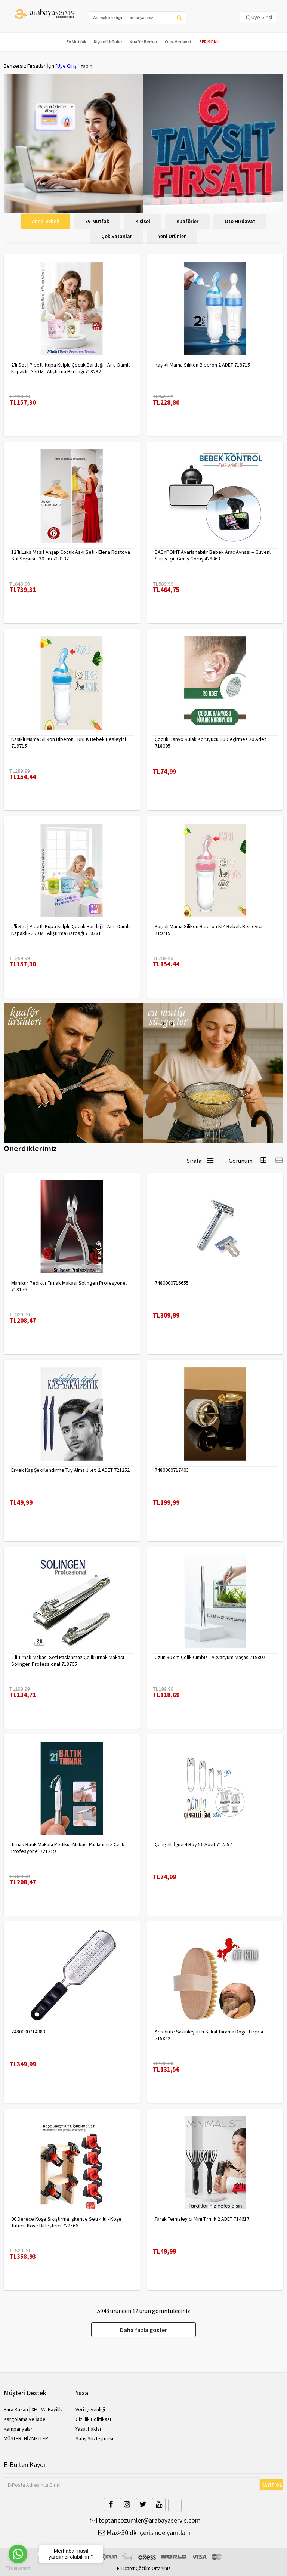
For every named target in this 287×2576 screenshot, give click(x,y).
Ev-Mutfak (97, 221)
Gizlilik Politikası (93, 2419)
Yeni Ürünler (172, 236)
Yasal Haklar (88, 2428)
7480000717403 (172, 1470)
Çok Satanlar (116, 236)
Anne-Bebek (45, 221)
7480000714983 (28, 2031)
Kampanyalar (18, 2428)
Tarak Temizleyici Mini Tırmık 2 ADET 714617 (202, 2218)
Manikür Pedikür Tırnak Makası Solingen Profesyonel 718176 (69, 1286)
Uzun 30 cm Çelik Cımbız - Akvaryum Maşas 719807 (210, 1657)
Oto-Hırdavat (178, 41)
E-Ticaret (126, 2568)
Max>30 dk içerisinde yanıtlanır (145, 2532)
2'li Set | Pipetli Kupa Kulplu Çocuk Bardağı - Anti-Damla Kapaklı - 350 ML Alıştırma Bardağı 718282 (71, 368)
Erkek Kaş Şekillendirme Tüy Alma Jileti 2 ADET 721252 (70, 1470)
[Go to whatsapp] (18, 2554)
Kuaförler (187, 221)
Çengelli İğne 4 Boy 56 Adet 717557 (193, 1844)
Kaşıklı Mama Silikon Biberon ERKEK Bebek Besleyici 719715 (68, 742)
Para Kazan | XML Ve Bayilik (33, 2409)
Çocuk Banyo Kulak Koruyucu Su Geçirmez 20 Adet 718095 (210, 742)
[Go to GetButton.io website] (18, 2568)
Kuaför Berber (143, 41)
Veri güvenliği (90, 2409)
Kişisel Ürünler (108, 41)
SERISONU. (210, 41)
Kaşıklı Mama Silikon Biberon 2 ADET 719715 (202, 364)
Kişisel (142, 221)
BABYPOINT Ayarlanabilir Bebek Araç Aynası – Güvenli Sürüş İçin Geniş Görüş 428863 (213, 555)
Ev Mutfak (76, 41)
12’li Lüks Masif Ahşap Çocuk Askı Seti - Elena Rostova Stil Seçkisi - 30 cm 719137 (70, 555)
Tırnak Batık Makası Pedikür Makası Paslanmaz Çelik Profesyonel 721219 (67, 1847)
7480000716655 (172, 1282)
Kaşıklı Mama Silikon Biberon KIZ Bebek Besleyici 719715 (208, 929)
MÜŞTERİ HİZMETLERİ (27, 2438)
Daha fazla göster (143, 2329)
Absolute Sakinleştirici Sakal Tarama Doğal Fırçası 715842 (209, 2035)
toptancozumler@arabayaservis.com (145, 2520)
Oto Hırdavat (240, 221)
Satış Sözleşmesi (94, 2438)
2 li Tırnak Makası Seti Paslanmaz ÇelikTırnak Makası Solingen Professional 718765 (67, 1660)
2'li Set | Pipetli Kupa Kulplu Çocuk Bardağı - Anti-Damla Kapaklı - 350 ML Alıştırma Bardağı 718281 (71, 929)
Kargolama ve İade (25, 2419)
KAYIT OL (271, 2484)
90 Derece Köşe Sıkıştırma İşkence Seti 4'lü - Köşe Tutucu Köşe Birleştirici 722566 (66, 2222)
